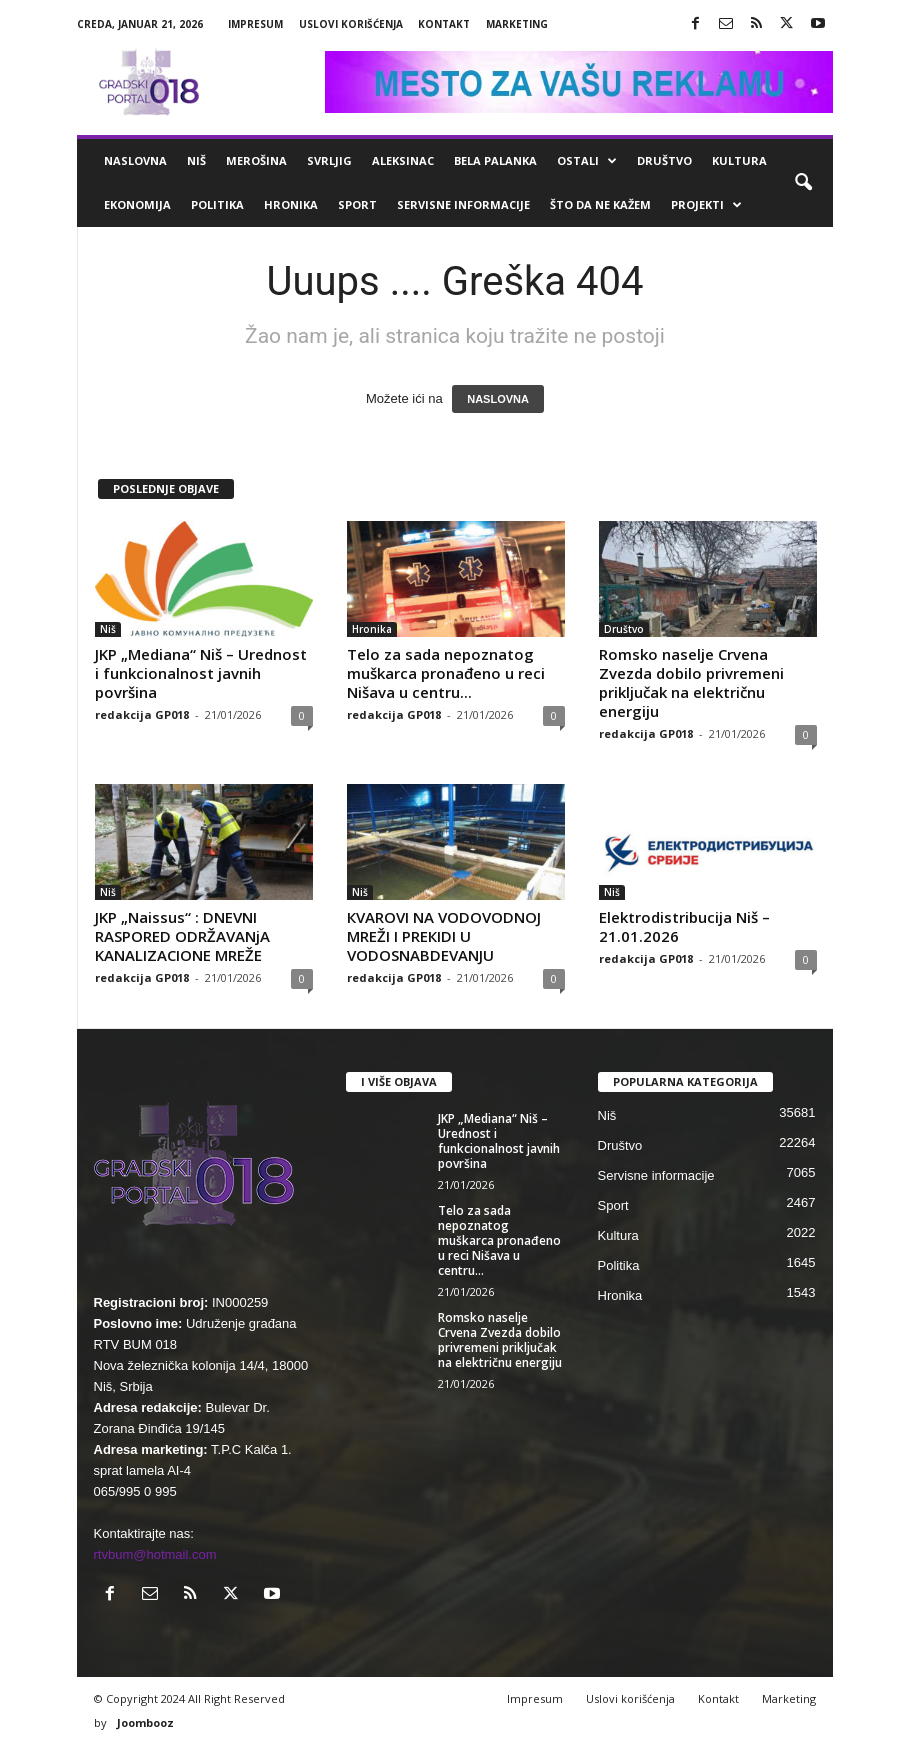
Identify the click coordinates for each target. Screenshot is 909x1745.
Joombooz (145, 1722)
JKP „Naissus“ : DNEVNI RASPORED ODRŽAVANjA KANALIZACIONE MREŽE (182, 936)
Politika (217, 204)
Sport (357, 204)
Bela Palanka (495, 160)
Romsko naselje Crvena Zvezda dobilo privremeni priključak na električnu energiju (691, 682)
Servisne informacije (463, 204)
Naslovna (135, 160)
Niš (196, 160)
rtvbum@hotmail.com (155, 1554)
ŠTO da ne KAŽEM (600, 204)
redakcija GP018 (142, 714)
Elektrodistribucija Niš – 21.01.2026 (684, 926)
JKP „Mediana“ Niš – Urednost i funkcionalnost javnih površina (201, 673)
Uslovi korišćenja (351, 24)
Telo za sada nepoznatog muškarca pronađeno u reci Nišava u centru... (446, 673)
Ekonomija (137, 204)
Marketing (517, 24)
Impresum (255, 24)
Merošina (256, 160)
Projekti (706, 205)
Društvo (664, 160)
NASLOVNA (498, 399)
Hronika (291, 204)
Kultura (739, 160)
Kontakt (444, 24)
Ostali (587, 161)
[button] (803, 183)
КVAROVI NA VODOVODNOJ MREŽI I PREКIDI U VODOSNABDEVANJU (444, 936)
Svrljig (329, 160)
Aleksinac (403, 160)
